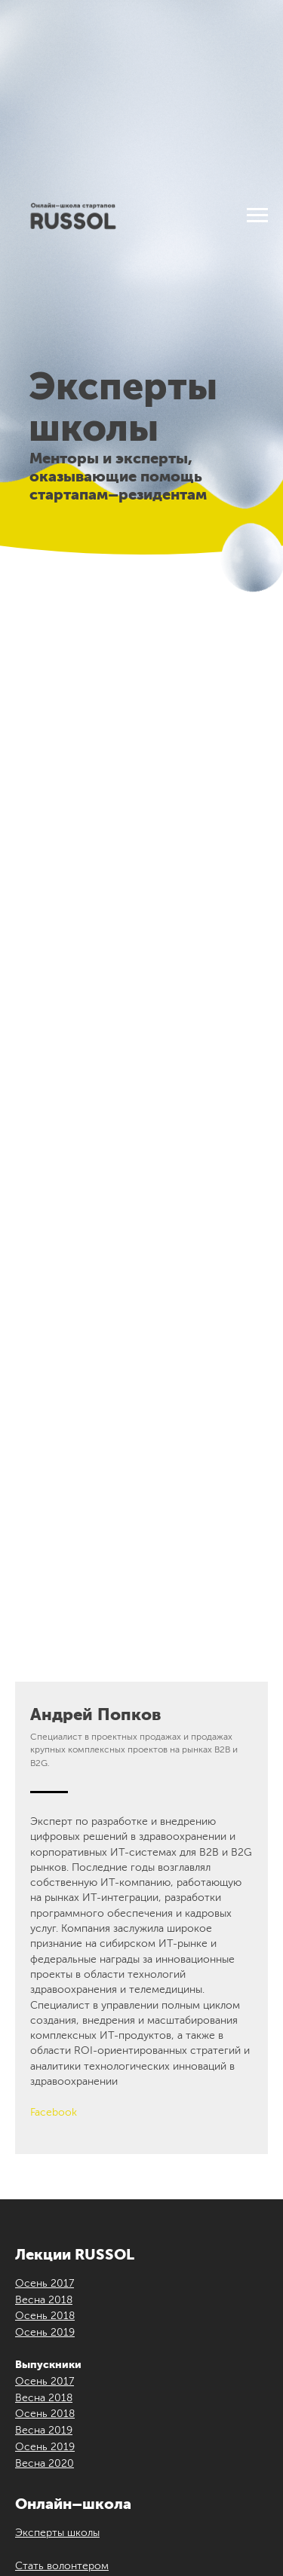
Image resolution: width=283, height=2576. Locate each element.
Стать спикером (56, 2033)
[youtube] (99, 2317)
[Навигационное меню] (257, 215)
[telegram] (124, 2317)
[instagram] (74, 2317)
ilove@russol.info (164, 2448)
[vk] (49, 2317)
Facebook (53, 1548)
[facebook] (24, 2317)
